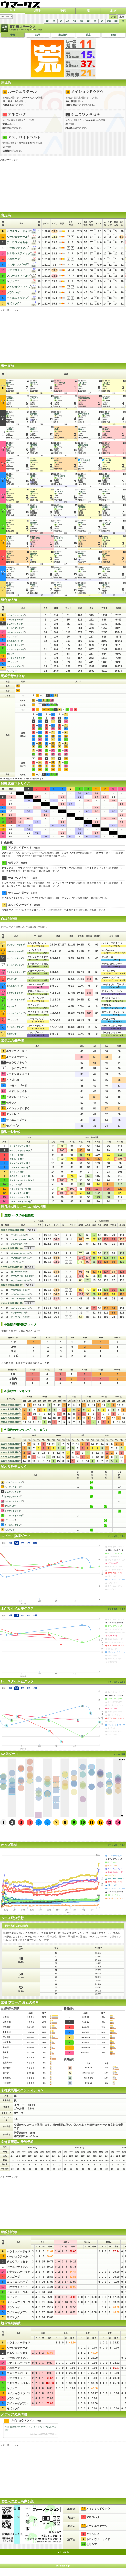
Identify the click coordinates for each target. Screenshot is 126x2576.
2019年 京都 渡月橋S (10, 1409)
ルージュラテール (17, 236)
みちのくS (107, 523)
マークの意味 (119, 1754)
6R (81, 21)
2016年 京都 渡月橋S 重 (11, 1303)
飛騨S (81, 476)
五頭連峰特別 (84, 398)
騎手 (37, 10)
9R (102, 21)
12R (122, 21)
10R (109, 21)
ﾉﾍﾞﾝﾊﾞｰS (34, 398)
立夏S (8, 585)
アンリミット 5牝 (18, 1235)
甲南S (32, 585)
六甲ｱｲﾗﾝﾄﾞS (83, 414)
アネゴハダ (13, 259)
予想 (63, 10)
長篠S (57, 429)
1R (47, 21)
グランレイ (13, 292)
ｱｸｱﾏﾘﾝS (33, 383)
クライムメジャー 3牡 (20, 1294)
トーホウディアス (17, 247)
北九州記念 (85, 460)
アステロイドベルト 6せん (21, 1180)
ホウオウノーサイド (18, 231)
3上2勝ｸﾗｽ (82, 383)
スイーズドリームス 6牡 (21, 1239)
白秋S (57, 445)
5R (74, 21)
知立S (81, 569)
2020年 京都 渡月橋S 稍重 (12, 1230)
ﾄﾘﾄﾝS (57, 523)
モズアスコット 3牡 (19, 1290)
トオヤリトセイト (17, 270)
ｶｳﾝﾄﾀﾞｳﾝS (58, 491)
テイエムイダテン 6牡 (19, 1163)
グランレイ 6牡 (16, 1155)
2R (54, 21)
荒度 (88, 34)
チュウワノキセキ (17, 242)
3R (61, 21)
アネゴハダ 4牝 (16, 1159)
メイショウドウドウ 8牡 (20, 1189)
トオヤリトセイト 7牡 (19, 1197)
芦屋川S (106, 569)
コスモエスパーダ (17, 264)
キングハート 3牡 (18, 1313)
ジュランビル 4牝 (18, 1244)
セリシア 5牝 (15, 1184)
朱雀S (8, 445)
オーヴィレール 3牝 (19, 1317)
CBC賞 (108, 460)
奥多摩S (33, 445)
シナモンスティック (18, 253)
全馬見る (31, 1230)
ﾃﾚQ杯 (81, 554)
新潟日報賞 (83, 445)
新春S (81, 429)
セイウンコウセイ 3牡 (20, 1308)
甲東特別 (106, 429)
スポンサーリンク (9, 159)
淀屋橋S (33, 523)
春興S (32, 476)
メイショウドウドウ (18, 286)
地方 (113, 10)
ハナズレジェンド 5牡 (20, 1280)
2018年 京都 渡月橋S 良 (11, 1267)
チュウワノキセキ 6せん (20, 1150)
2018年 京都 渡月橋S (10, 1414)
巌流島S (33, 554)
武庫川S (33, 429)
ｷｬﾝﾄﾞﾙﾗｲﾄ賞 (59, 383)
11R (116, 21)
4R (67, 21)
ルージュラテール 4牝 (19, 1193)
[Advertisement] (63, 184)
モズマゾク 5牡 (16, 1172)
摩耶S (105, 585)
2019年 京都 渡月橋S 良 (11, 1248)
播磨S (57, 414)
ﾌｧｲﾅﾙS (57, 569)
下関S (8, 554)
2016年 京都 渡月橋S (10, 1422)
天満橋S (33, 414)
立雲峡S (9, 398)
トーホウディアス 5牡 (19, 1146)
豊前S (81, 585)
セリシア (12, 281)
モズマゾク (13, 303)
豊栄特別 (106, 398)
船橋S (8, 383)
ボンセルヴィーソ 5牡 (20, 1253)
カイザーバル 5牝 (18, 1272)
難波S (8, 507)
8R (95, 21)
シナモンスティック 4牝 (20, 1201)
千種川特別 (35, 538)
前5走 (113, 34)
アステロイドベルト (18, 275)
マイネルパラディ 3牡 (20, 1298)
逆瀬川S (81, 491)
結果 (37, 34)
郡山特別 (106, 445)
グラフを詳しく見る (116, 1536)
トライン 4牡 (16, 1262)
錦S (8, 414)
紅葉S (105, 507)
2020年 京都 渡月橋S (10, 1405)
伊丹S (59, 585)
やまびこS (10, 569)
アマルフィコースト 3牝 (21, 1276)
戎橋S (105, 491)
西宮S (57, 398)
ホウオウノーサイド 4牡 (20, 1176)
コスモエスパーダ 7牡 (19, 1167)
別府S (105, 554)
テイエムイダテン (17, 298)
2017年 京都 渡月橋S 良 (11, 1285)
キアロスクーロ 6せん (20, 1258)
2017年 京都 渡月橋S (10, 1418)
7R (88, 21)
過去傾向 (63, 34)
